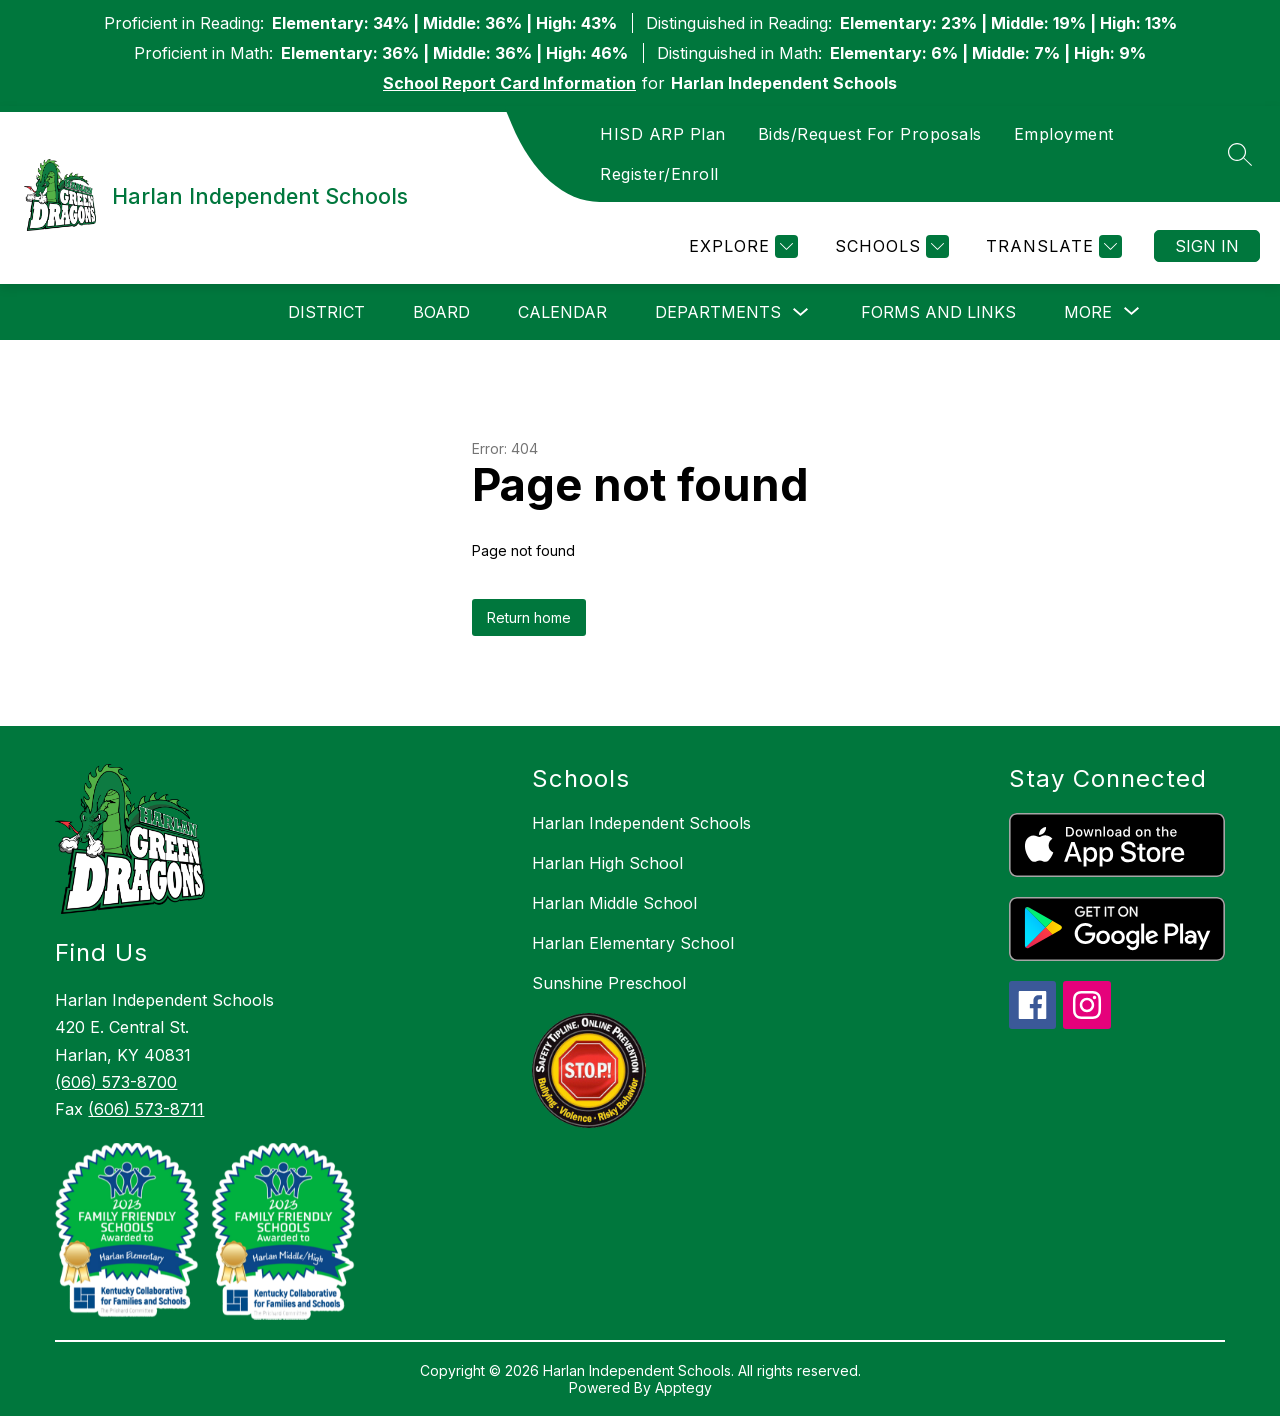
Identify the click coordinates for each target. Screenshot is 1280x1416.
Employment (1064, 134)
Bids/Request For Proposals (870, 134)
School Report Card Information (509, 83)
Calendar (562, 312)
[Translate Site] (1051, 246)
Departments (718, 312)
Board (441, 312)
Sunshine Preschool (609, 983)
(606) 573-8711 (146, 1109)
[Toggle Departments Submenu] (801, 312)
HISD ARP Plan (663, 134)
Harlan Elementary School (633, 943)
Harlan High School (607, 863)
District (326, 312)
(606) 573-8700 (116, 1082)
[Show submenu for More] (1088, 312)
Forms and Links (938, 312)
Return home (529, 617)
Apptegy (683, 1387)
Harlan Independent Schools (641, 823)
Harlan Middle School (614, 903)
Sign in (1207, 246)
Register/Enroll (659, 174)
